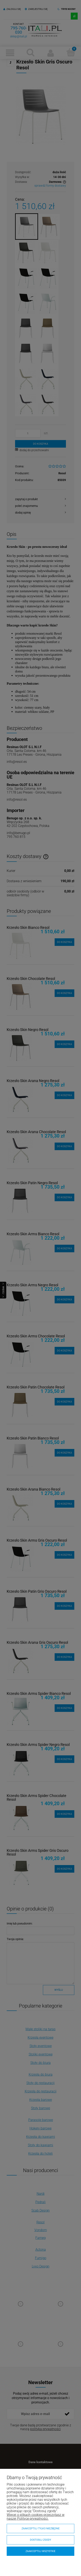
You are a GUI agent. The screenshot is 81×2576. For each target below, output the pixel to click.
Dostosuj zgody (40, 2539)
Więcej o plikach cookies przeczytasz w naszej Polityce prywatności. (35, 2517)
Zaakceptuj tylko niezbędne (41, 2528)
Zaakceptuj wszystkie (40, 2551)
